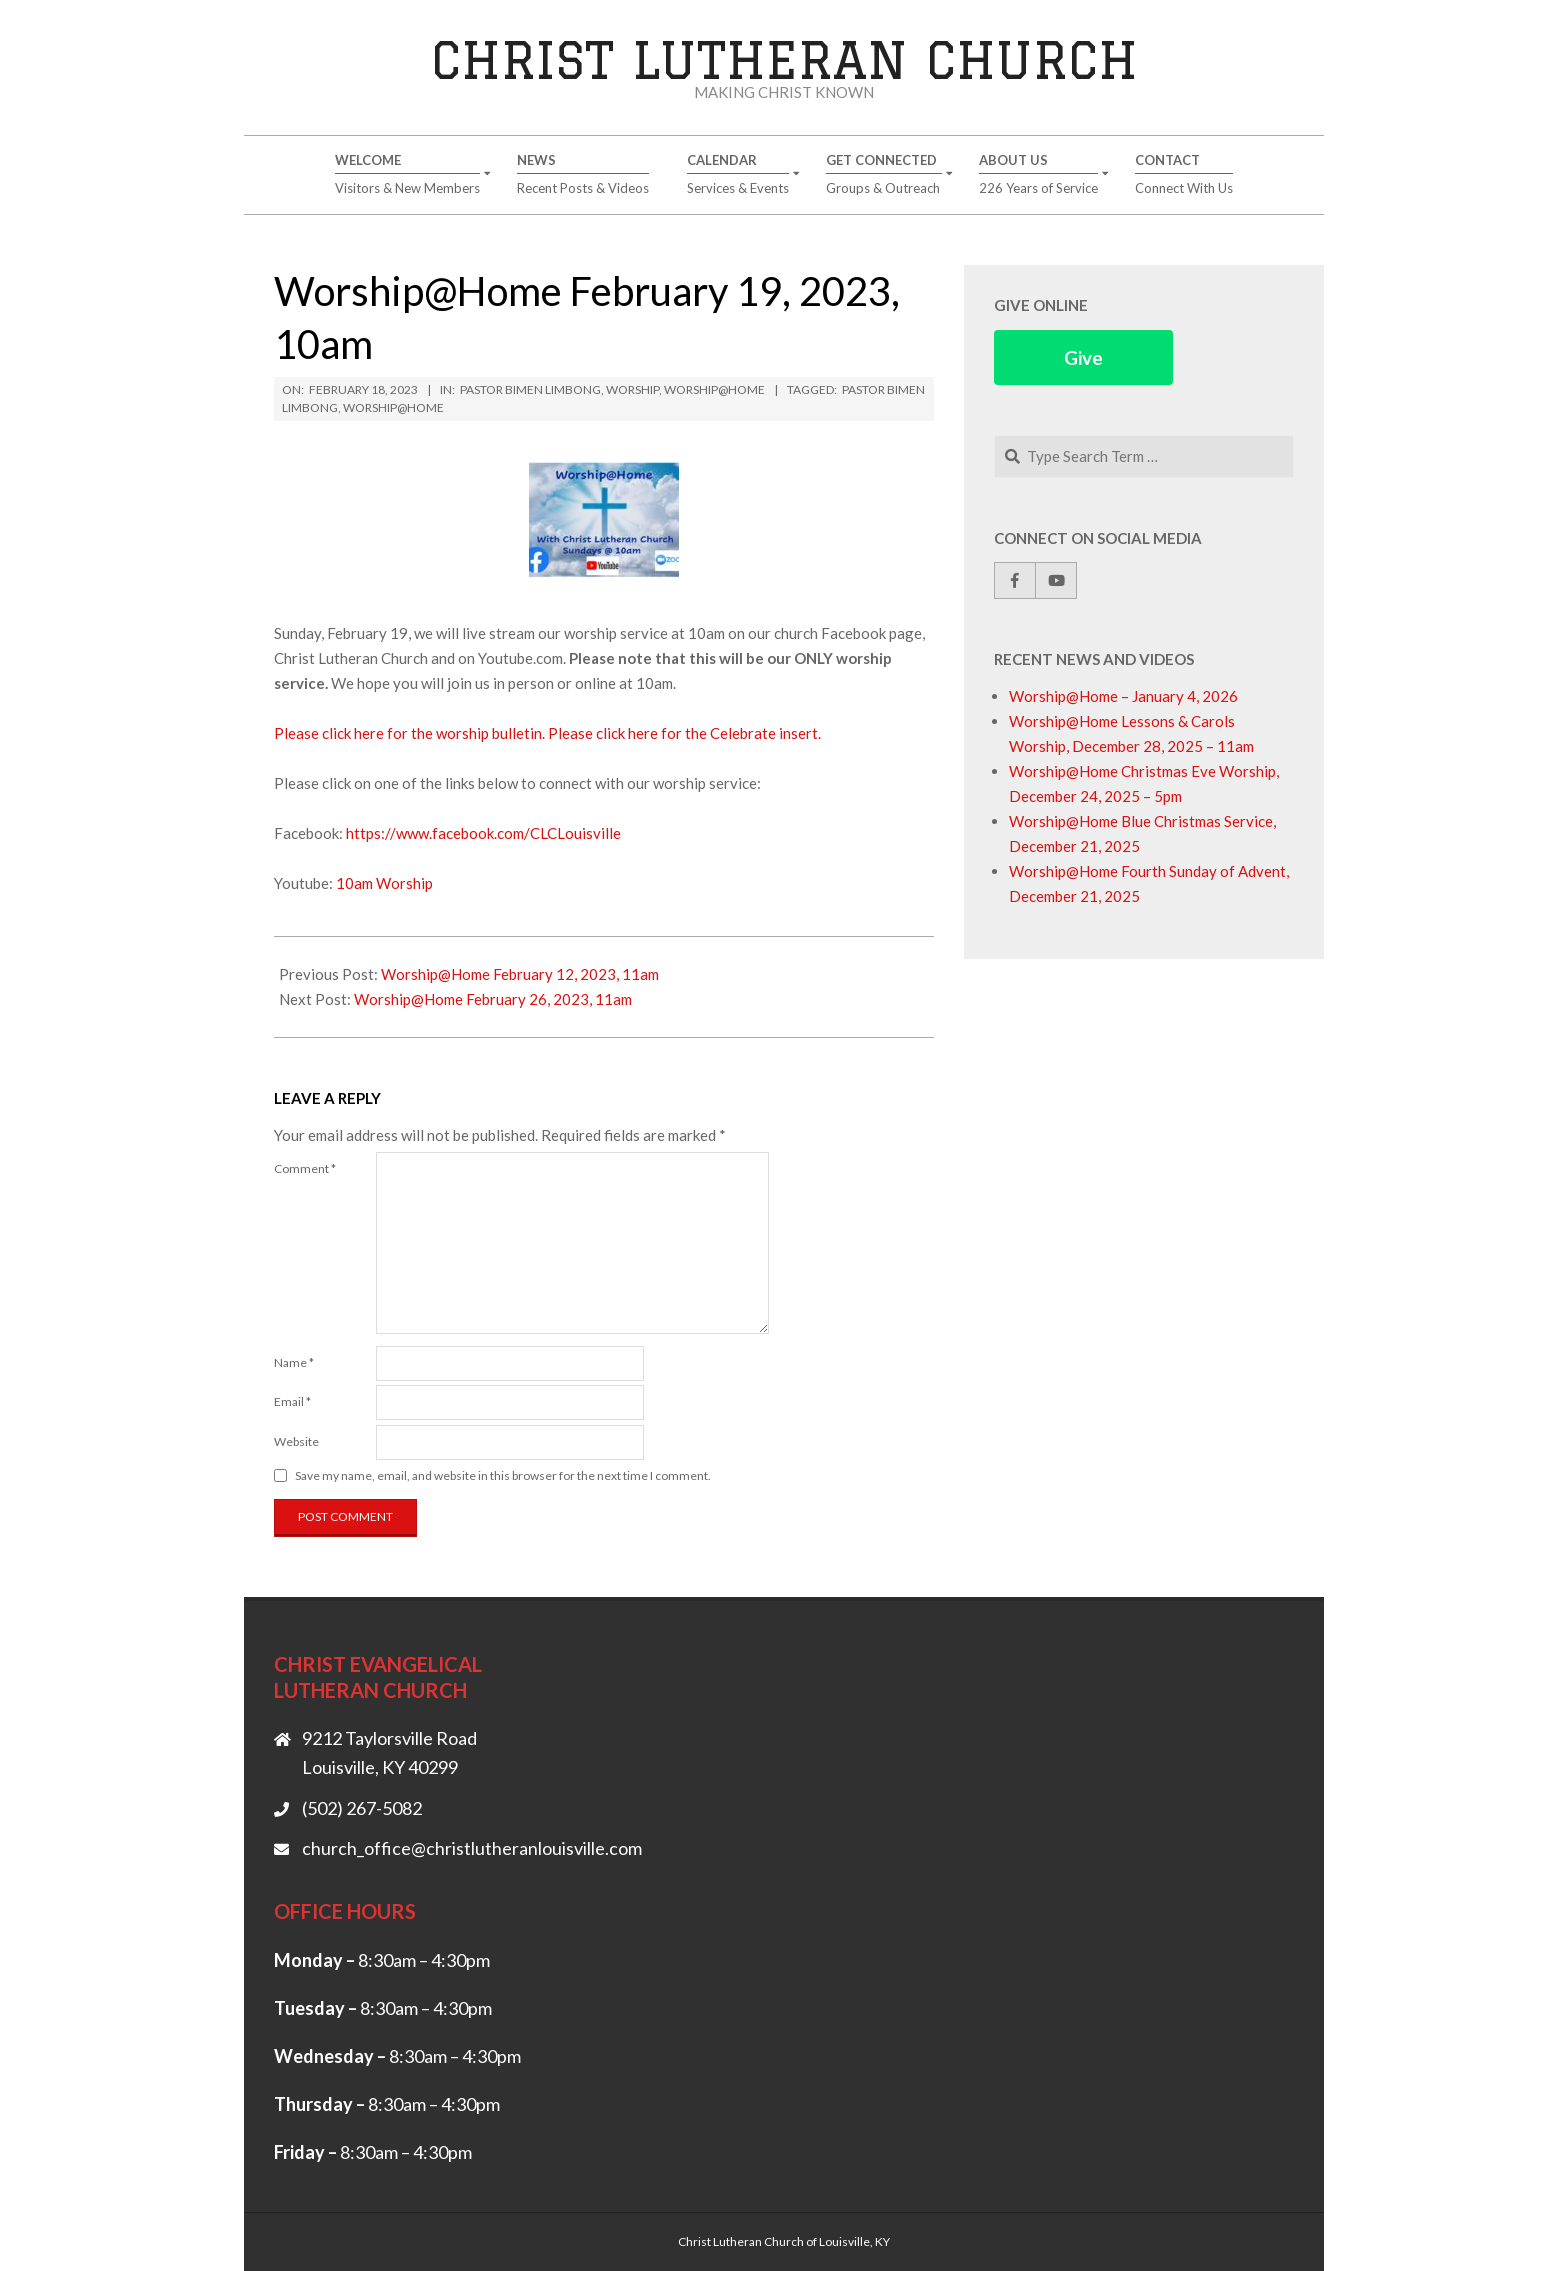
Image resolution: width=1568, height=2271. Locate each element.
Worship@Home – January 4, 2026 (1123, 696)
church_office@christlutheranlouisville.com (472, 1848)
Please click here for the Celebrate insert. (684, 733)
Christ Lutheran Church (784, 59)
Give (1083, 357)
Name (294, 1362)
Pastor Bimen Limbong (530, 389)
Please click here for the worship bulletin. (409, 733)
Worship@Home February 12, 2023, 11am (520, 974)
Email (292, 1401)
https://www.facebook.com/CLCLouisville (483, 833)
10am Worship (384, 883)
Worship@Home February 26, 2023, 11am (493, 999)
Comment (305, 1168)
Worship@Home (714, 389)
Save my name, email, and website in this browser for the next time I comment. (503, 1475)
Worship (632, 389)
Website (296, 1441)
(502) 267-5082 (362, 1808)
